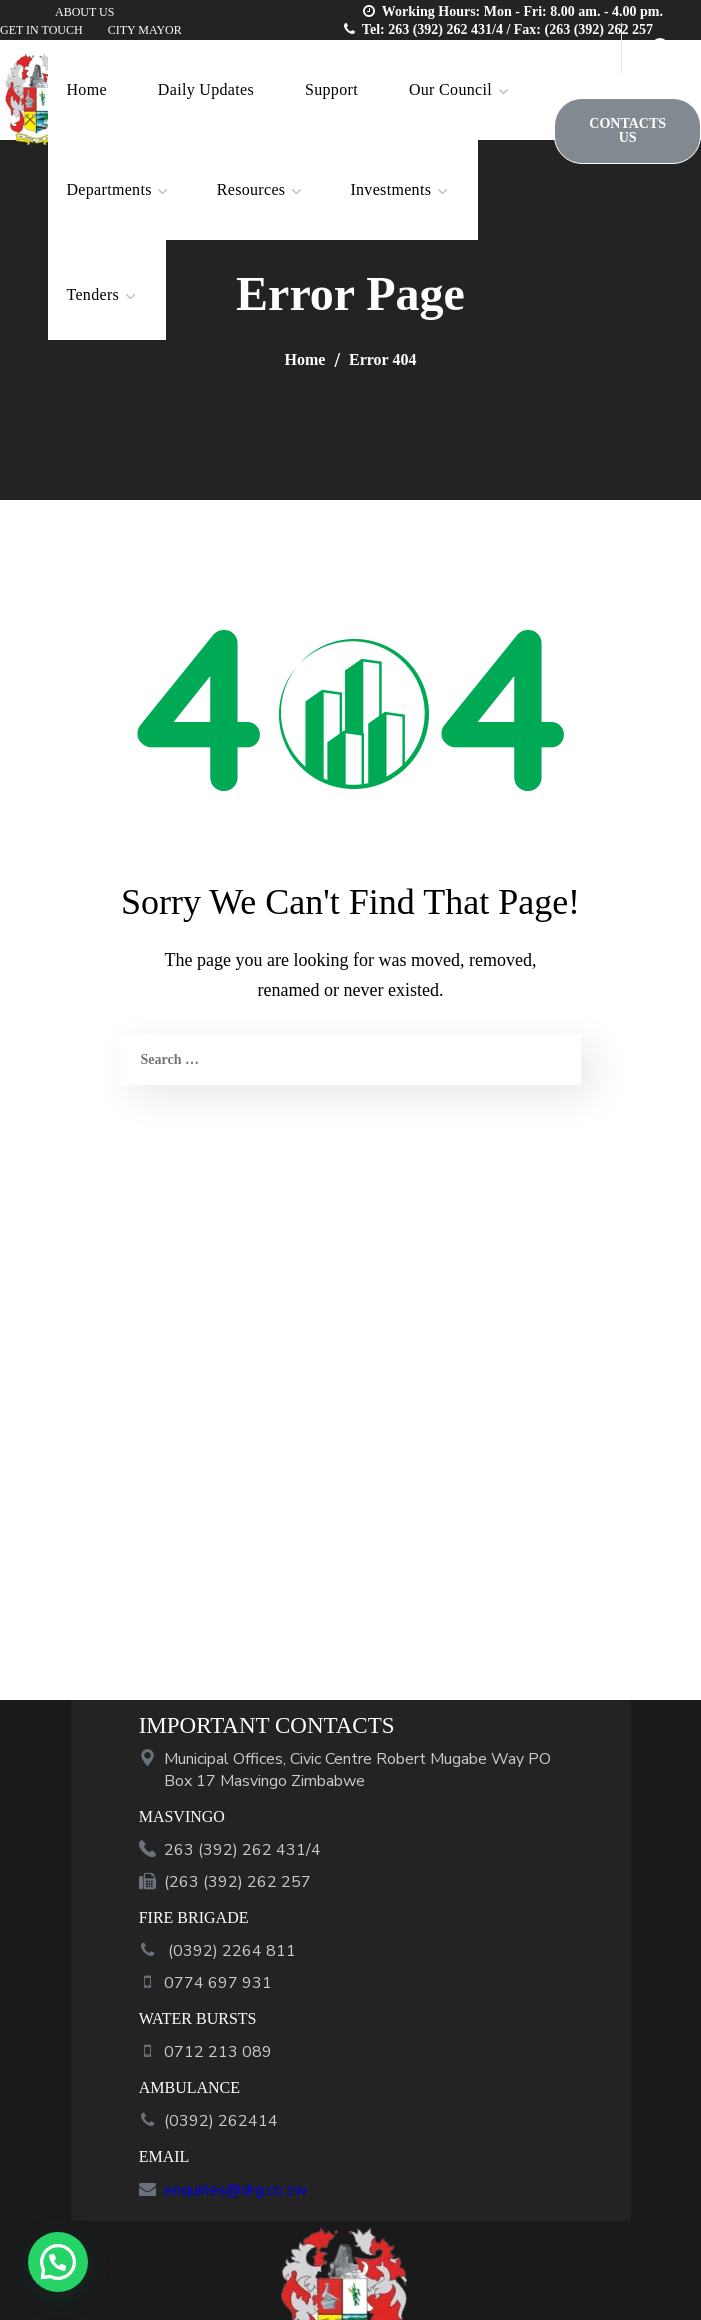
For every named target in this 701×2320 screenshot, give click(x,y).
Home (305, 359)
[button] (627, 131)
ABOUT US (84, 12)
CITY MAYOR (145, 30)
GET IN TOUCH (41, 30)
